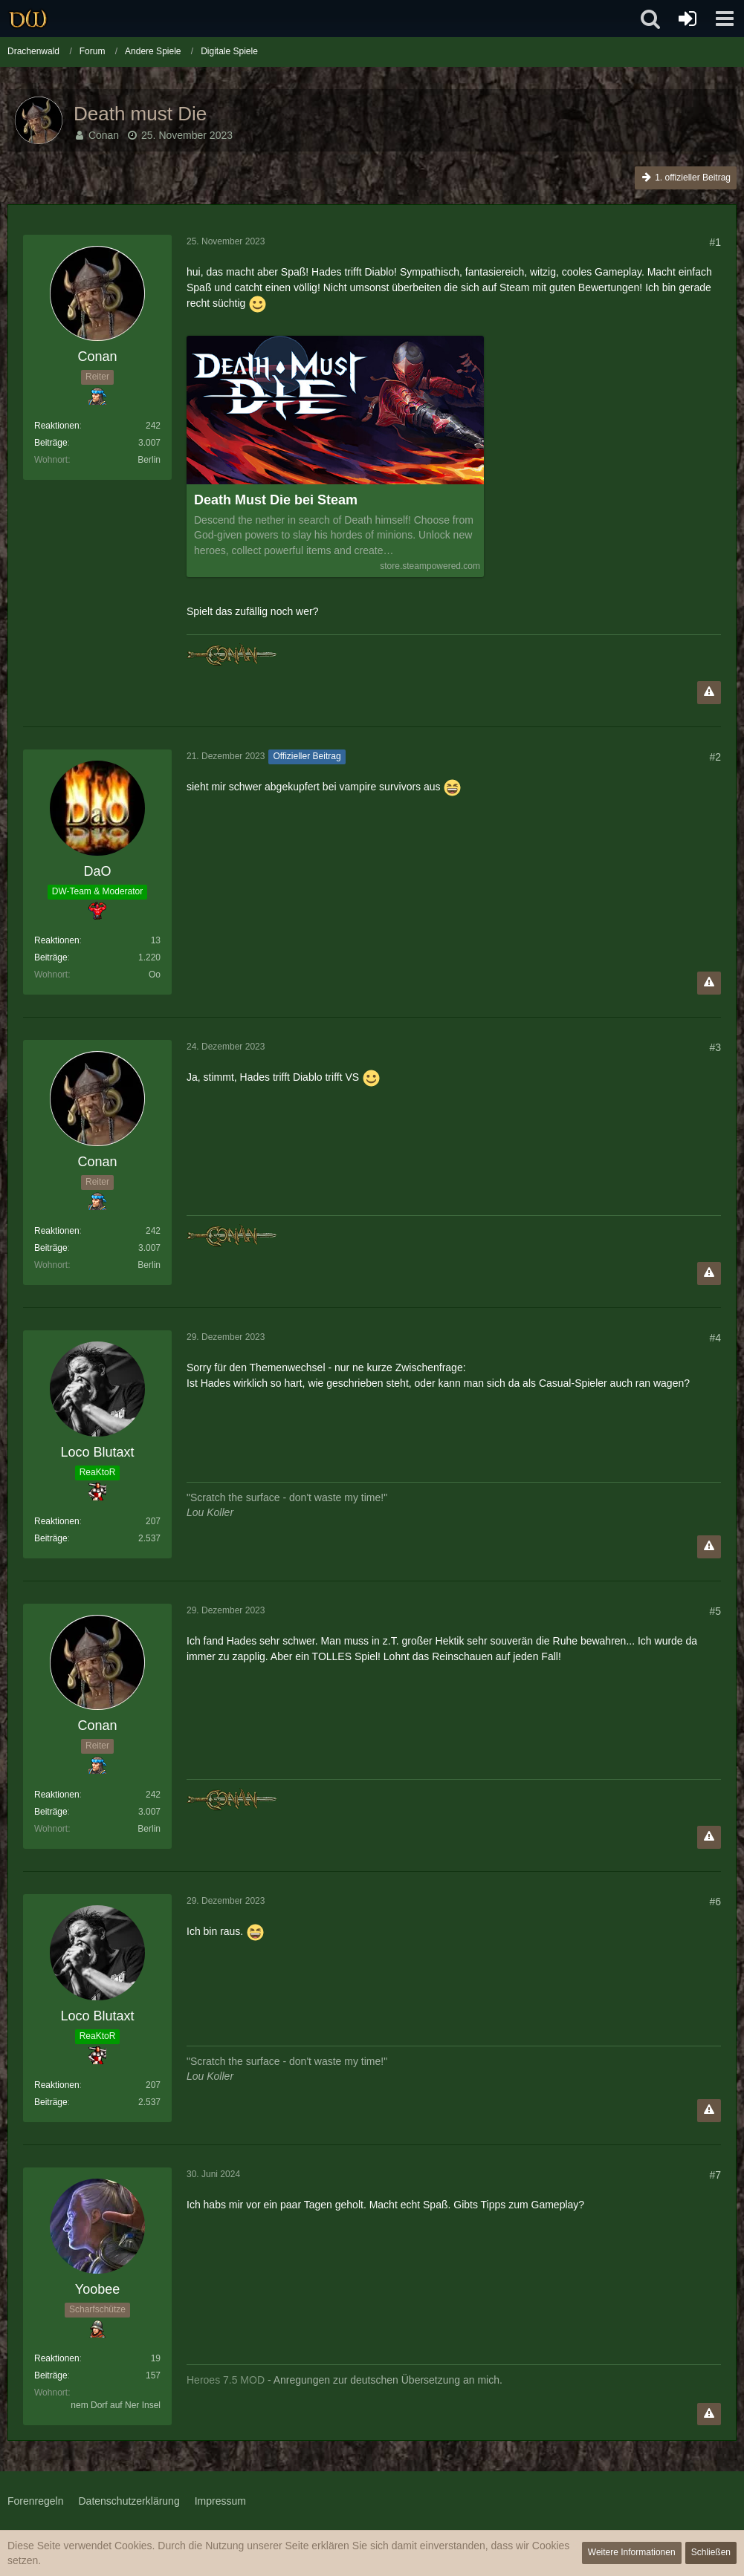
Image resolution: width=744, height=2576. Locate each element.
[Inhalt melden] (709, 692)
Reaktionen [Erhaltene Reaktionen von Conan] (57, 425)
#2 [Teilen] (715, 757)
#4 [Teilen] (715, 1338)
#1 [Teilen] (715, 242)
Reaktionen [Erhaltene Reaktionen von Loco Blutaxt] (57, 1521)
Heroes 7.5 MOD (226, 2380)
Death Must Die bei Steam (276, 499)
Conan (103, 135)
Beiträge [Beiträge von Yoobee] (51, 2375)
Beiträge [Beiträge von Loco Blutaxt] (51, 1538)
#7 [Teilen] (715, 2175)
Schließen (711, 2552)
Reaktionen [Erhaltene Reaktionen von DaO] (57, 940)
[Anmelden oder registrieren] (687, 18)
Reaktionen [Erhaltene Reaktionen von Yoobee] (57, 2358)
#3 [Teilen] (715, 1047)
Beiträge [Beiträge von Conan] (51, 443)
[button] (725, 18)
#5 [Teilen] (715, 1611)
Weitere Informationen (632, 2552)
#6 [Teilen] (715, 1901)
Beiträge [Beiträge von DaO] (51, 957)
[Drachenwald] (27, 18)
